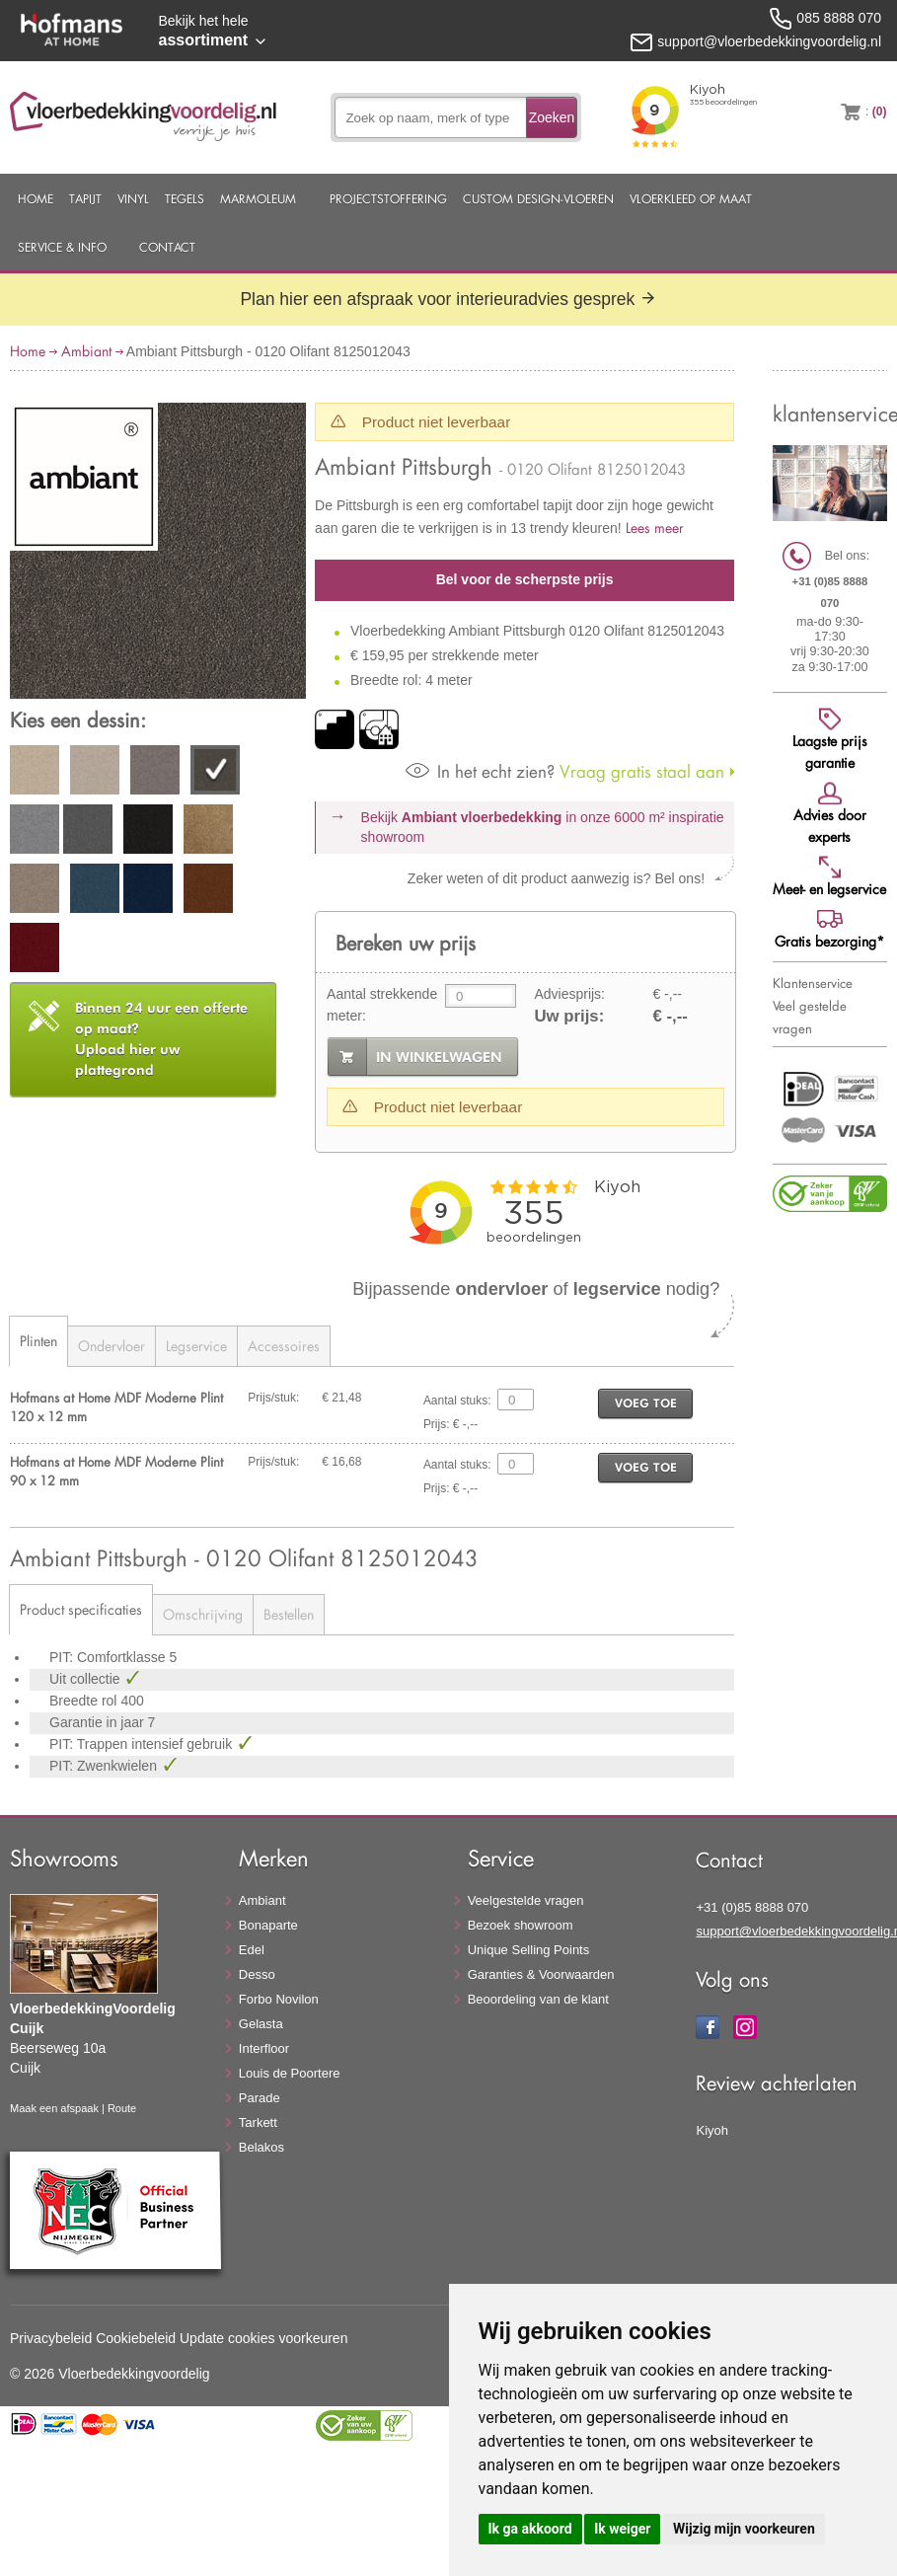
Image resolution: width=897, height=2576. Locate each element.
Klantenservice (813, 983)
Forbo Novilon (279, 1999)
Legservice (196, 1345)
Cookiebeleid (136, 2338)
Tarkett (258, 2122)
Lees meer (655, 527)
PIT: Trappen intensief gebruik (142, 1744)
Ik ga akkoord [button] (530, 2529)
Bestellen (288, 1614)
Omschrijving (203, 1614)
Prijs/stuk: (273, 1397)
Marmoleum (258, 198)
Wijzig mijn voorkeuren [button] (744, 2529)
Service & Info (62, 247)
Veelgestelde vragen (526, 1900)
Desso (257, 1974)
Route (122, 2108)
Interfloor (264, 2048)
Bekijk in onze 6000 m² (542, 827)
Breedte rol (84, 1700)
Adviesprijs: (569, 994)
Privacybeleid (51, 2338)
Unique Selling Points (529, 1949)
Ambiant (86, 350)
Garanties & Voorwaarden (541, 1974)
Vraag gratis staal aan (565, 771)
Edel (251, 1949)
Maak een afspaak (54, 2108)
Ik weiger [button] (622, 2529)
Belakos (261, 2147)
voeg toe (646, 1403)
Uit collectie (86, 1679)
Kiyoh (712, 2130)
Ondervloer (111, 1345)
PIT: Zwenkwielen (105, 1766)
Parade (259, 2097)
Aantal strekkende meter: (382, 1004)
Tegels (184, 198)
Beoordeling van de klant (538, 1999)
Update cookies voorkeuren (263, 2338)
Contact (167, 247)
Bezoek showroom (520, 1925)
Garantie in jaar (98, 1722)
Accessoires (284, 1345)
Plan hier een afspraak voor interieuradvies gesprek (448, 299)
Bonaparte (268, 1925)
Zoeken (552, 117)
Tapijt (85, 198)
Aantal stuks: (457, 1400)
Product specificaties (81, 1609)
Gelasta (261, 2023)
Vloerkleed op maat (691, 198)
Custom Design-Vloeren (538, 198)
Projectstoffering (388, 198)
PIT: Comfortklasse (109, 1657)
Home (35, 198)
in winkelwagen (439, 1057)
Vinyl (133, 198)
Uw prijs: (569, 1016)
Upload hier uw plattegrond (161, 1039)
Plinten (38, 1340)
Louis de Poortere (289, 2073)
